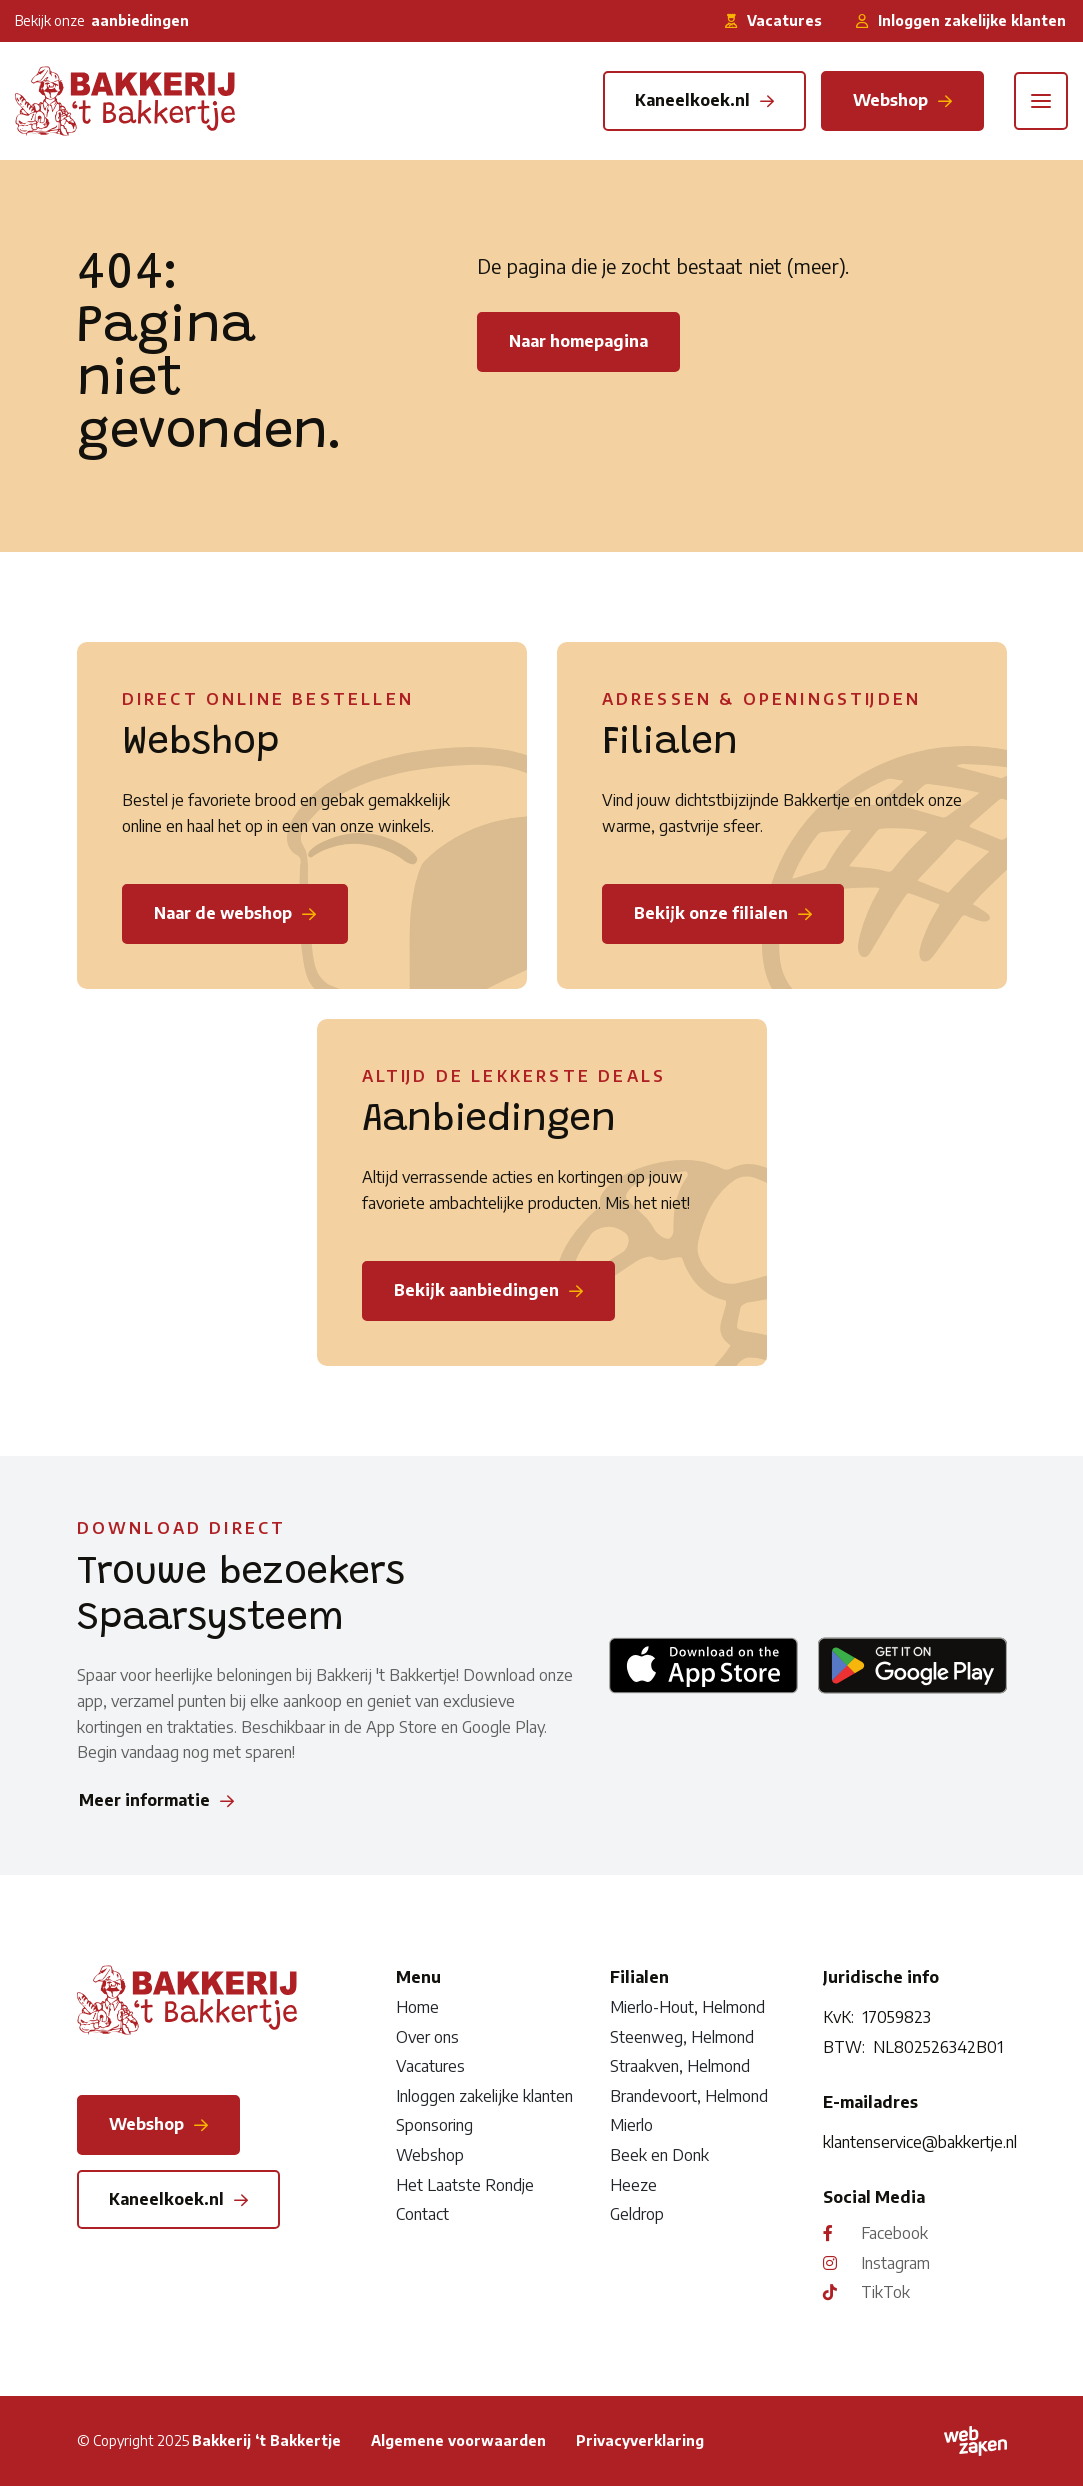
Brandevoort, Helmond (689, 2096)
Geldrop (637, 2214)
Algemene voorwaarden (458, 2440)
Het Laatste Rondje (465, 2185)
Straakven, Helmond (680, 2066)
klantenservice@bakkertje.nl (914, 2142)
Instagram (895, 2263)
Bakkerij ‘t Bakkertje (266, 2440)
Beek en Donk (659, 2155)
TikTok (885, 2292)
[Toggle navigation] (1041, 101)
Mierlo (631, 2125)
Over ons (427, 2037)
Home (417, 2007)
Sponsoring (434, 2125)
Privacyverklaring (640, 2440)
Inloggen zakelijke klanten (484, 2096)
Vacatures (430, 2066)
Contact (422, 2214)
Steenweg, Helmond (682, 2037)
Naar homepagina (578, 341)
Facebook (894, 2233)
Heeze (633, 2185)
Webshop (430, 2155)
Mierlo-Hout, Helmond (687, 2007)
